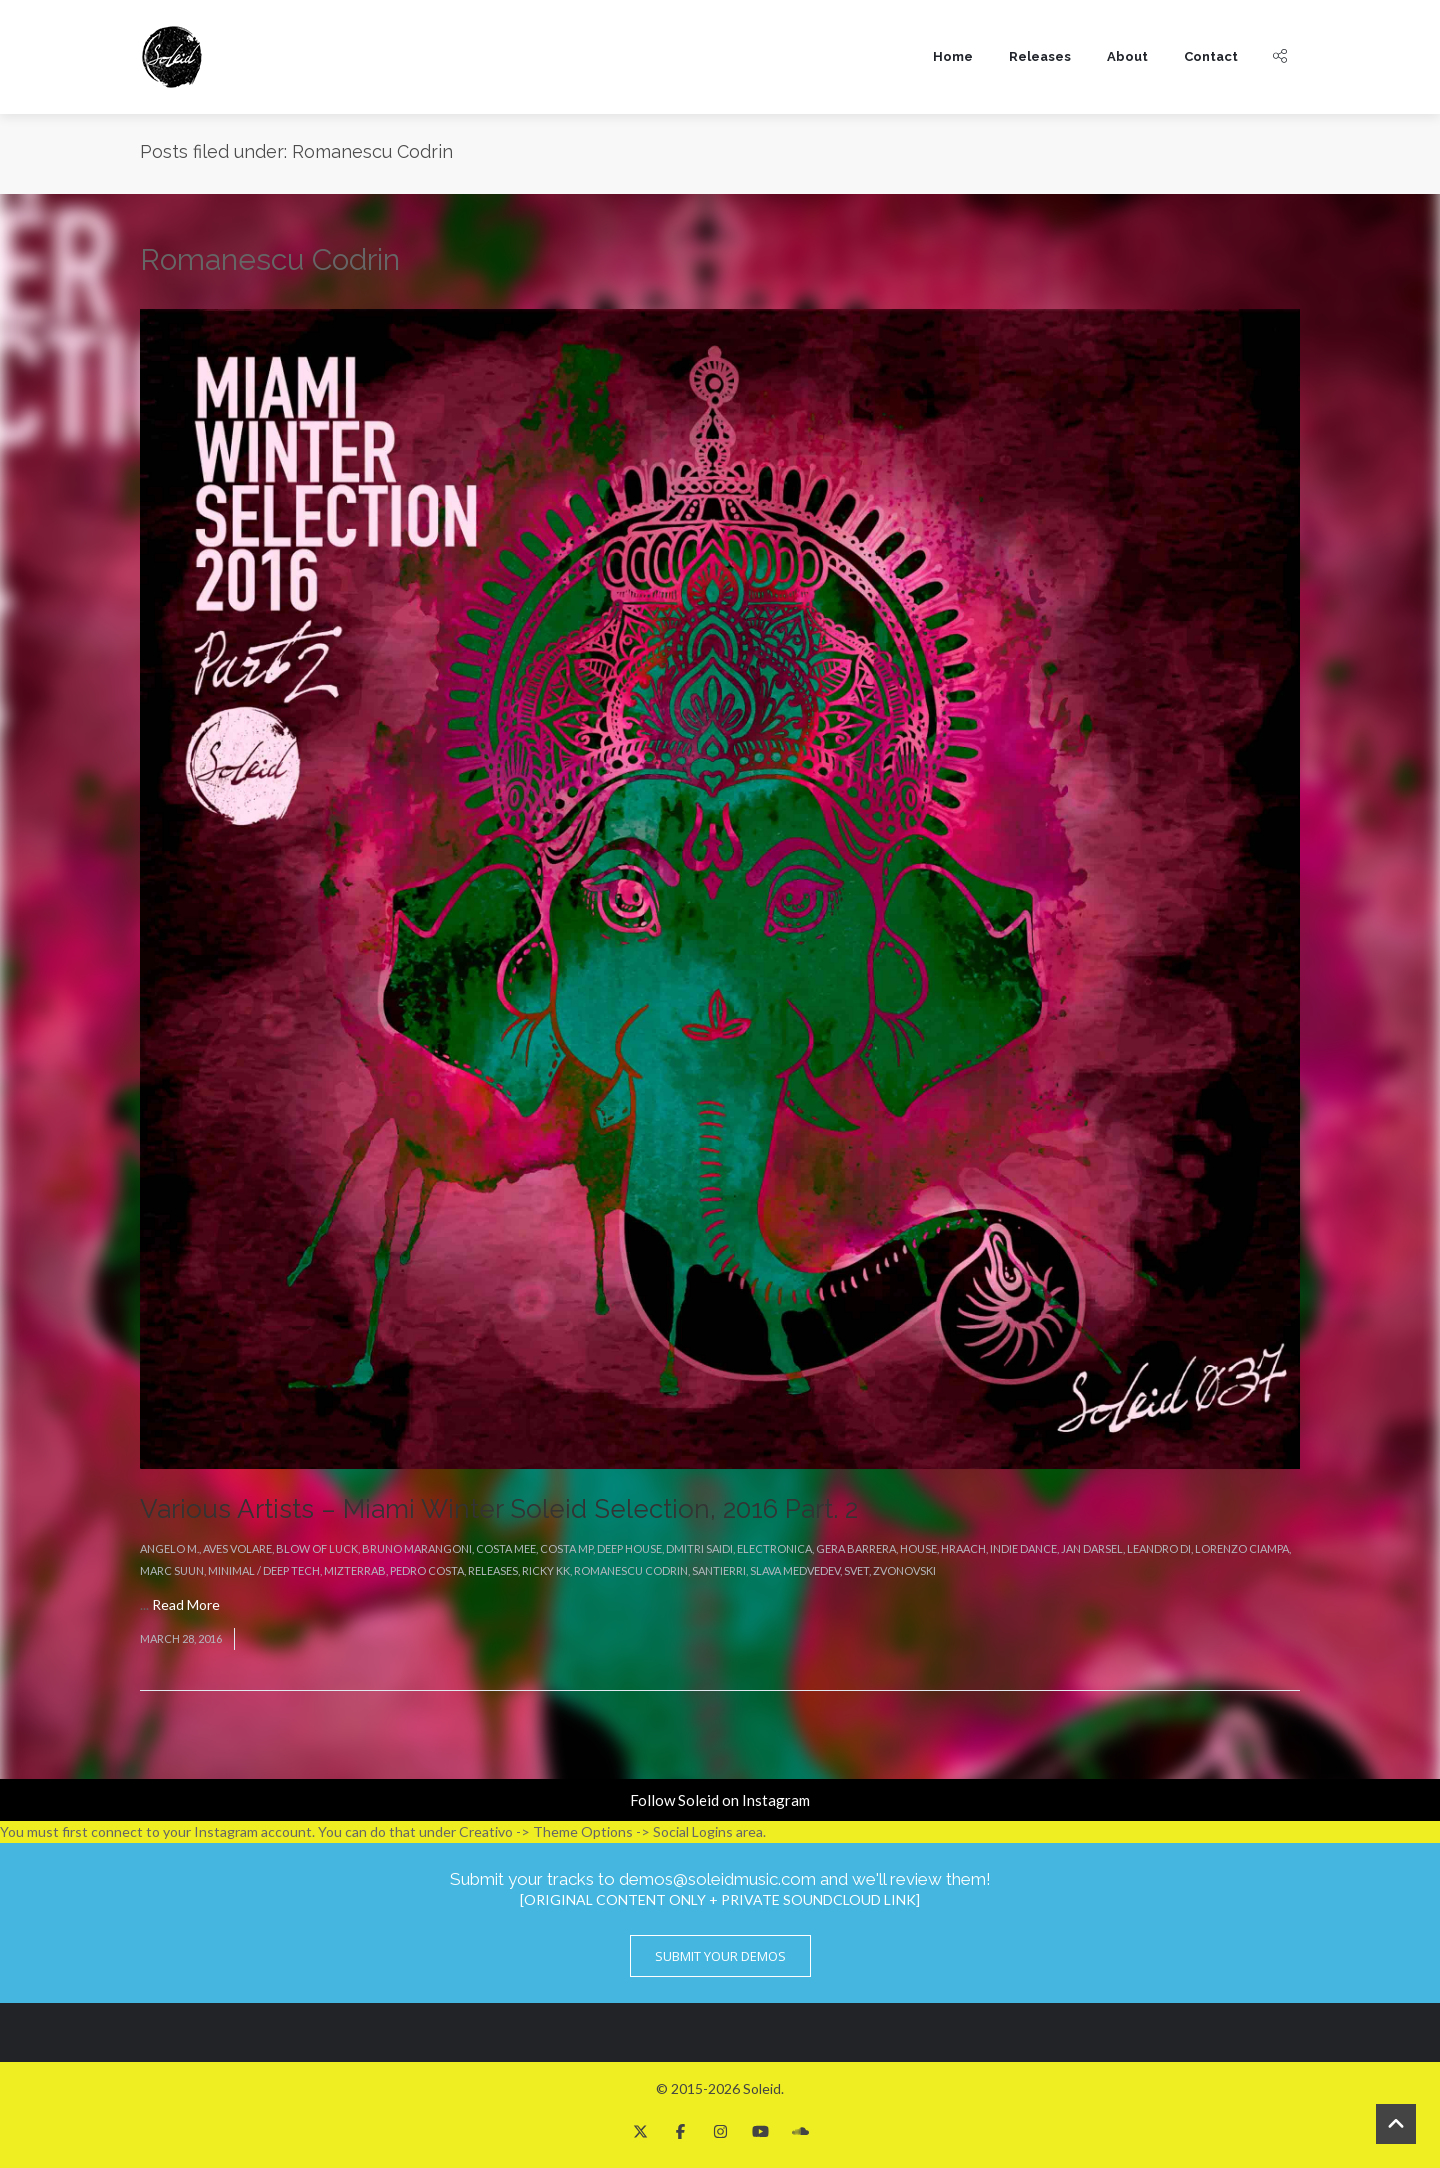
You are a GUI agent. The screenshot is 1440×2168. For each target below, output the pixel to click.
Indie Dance (1023, 1548)
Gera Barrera (856, 1548)
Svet (856, 1570)
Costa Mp (566, 1548)
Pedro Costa (427, 1570)
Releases (1040, 56)
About (1127, 56)
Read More (186, 1604)
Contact (1211, 56)
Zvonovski (904, 1570)
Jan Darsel (1092, 1548)
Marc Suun (172, 1570)
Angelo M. (169, 1548)
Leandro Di (1159, 1548)
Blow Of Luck (317, 1548)
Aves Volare (237, 1548)
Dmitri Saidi (699, 1548)
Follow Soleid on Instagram (720, 1800)
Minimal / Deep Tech (264, 1570)
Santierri (719, 1570)
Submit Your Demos (720, 1956)
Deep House (629, 1548)
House (918, 1548)
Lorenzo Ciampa (1242, 1548)
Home (953, 56)
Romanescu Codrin (631, 1570)
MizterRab (355, 1570)
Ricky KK (546, 1570)
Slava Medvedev (795, 1570)
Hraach (963, 1548)
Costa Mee (506, 1548)
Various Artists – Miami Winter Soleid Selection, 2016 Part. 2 (499, 1509)
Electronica (774, 1548)
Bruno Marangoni (417, 1548)
